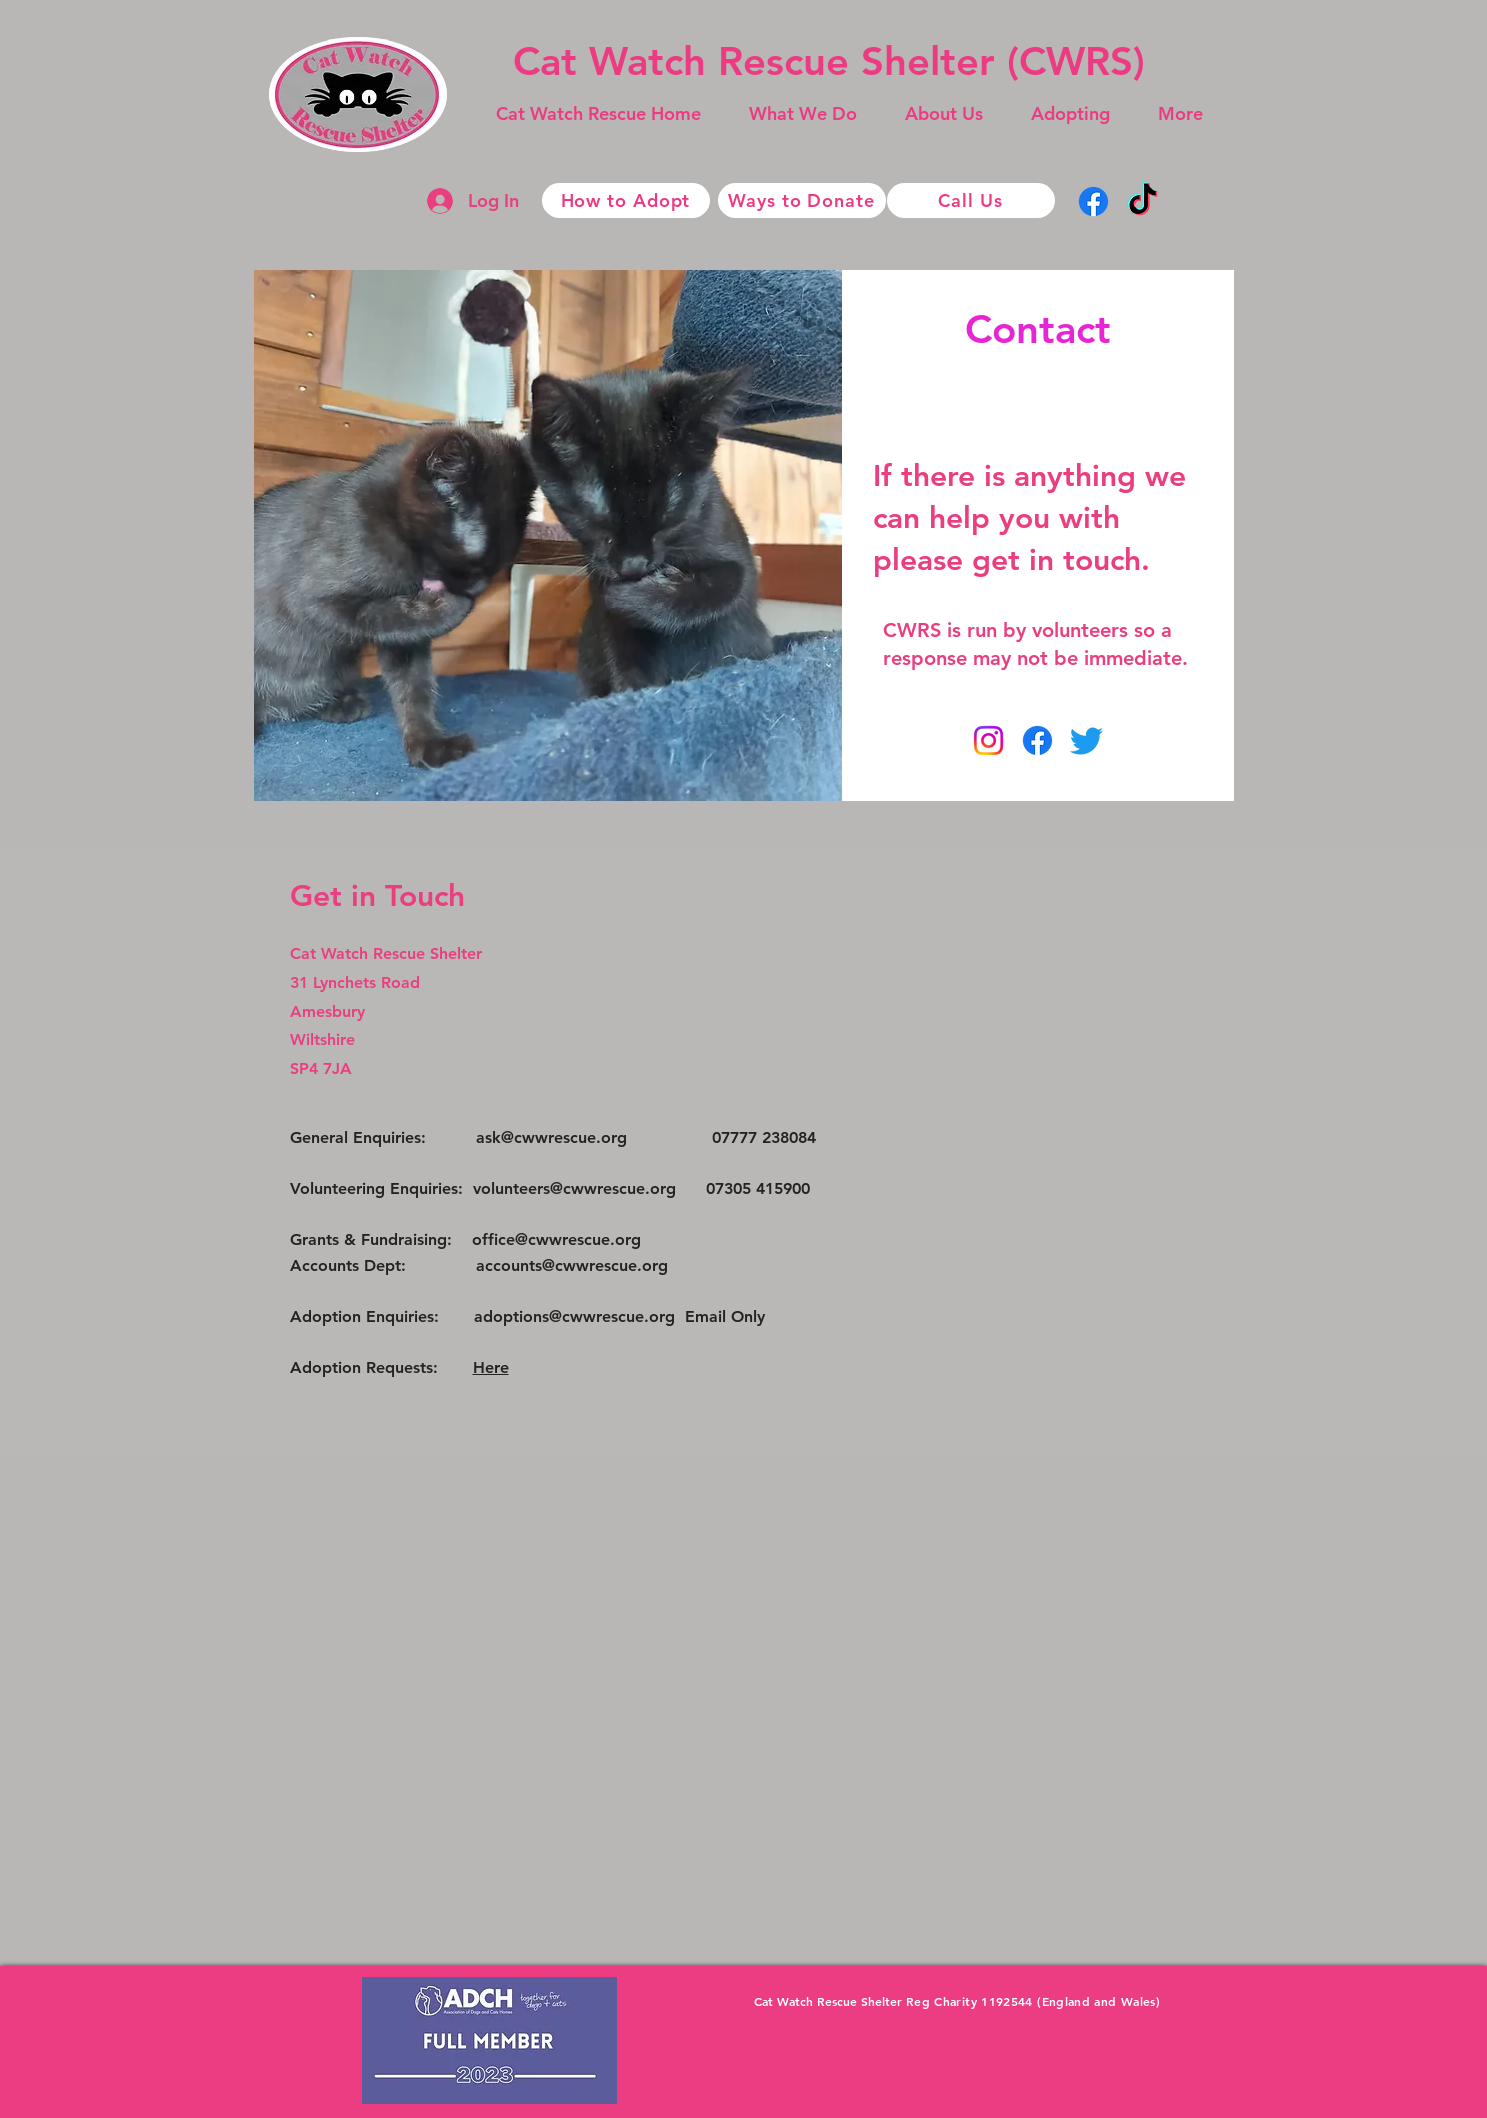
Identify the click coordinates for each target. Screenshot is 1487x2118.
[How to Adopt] (626, 200)
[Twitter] (1086, 740)
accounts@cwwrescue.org (572, 1265)
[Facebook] (1093, 201)
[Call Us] (971, 200)
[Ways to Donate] (802, 200)
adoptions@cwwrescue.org (574, 1316)
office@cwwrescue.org (556, 1239)
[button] (803, 114)
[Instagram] (988, 740)
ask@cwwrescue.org (551, 1137)
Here (491, 1367)
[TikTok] (1142, 201)
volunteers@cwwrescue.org (574, 1188)
